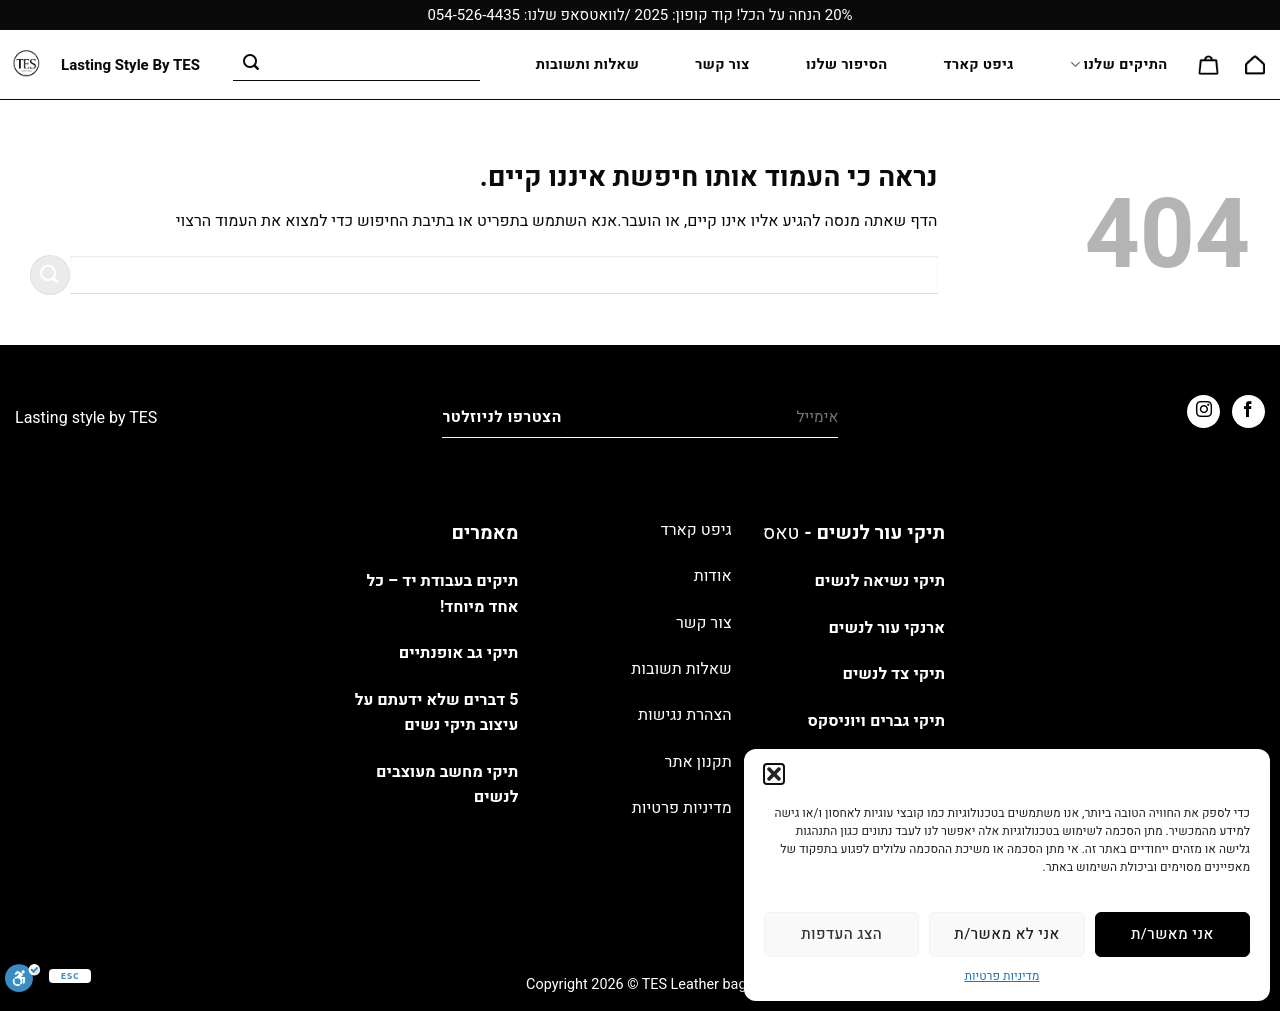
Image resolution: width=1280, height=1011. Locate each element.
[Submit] (251, 65)
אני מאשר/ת (1172, 934)
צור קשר (722, 64)
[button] (774, 774)
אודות (713, 576)
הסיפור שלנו (847, 64)
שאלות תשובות (681, 669)
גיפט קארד (979, 64)
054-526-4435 (473, 15)
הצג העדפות (841, 934)
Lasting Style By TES (130, 65)
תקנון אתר (698, 762)
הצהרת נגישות (685, 715)
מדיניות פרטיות (1002, 976)
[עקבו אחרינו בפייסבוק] (1248, 411)
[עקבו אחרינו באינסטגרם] (1203, 411)
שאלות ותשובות (587, 64)
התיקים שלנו (1118, 64)
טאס (781, 533)
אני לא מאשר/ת (1006, 934)
